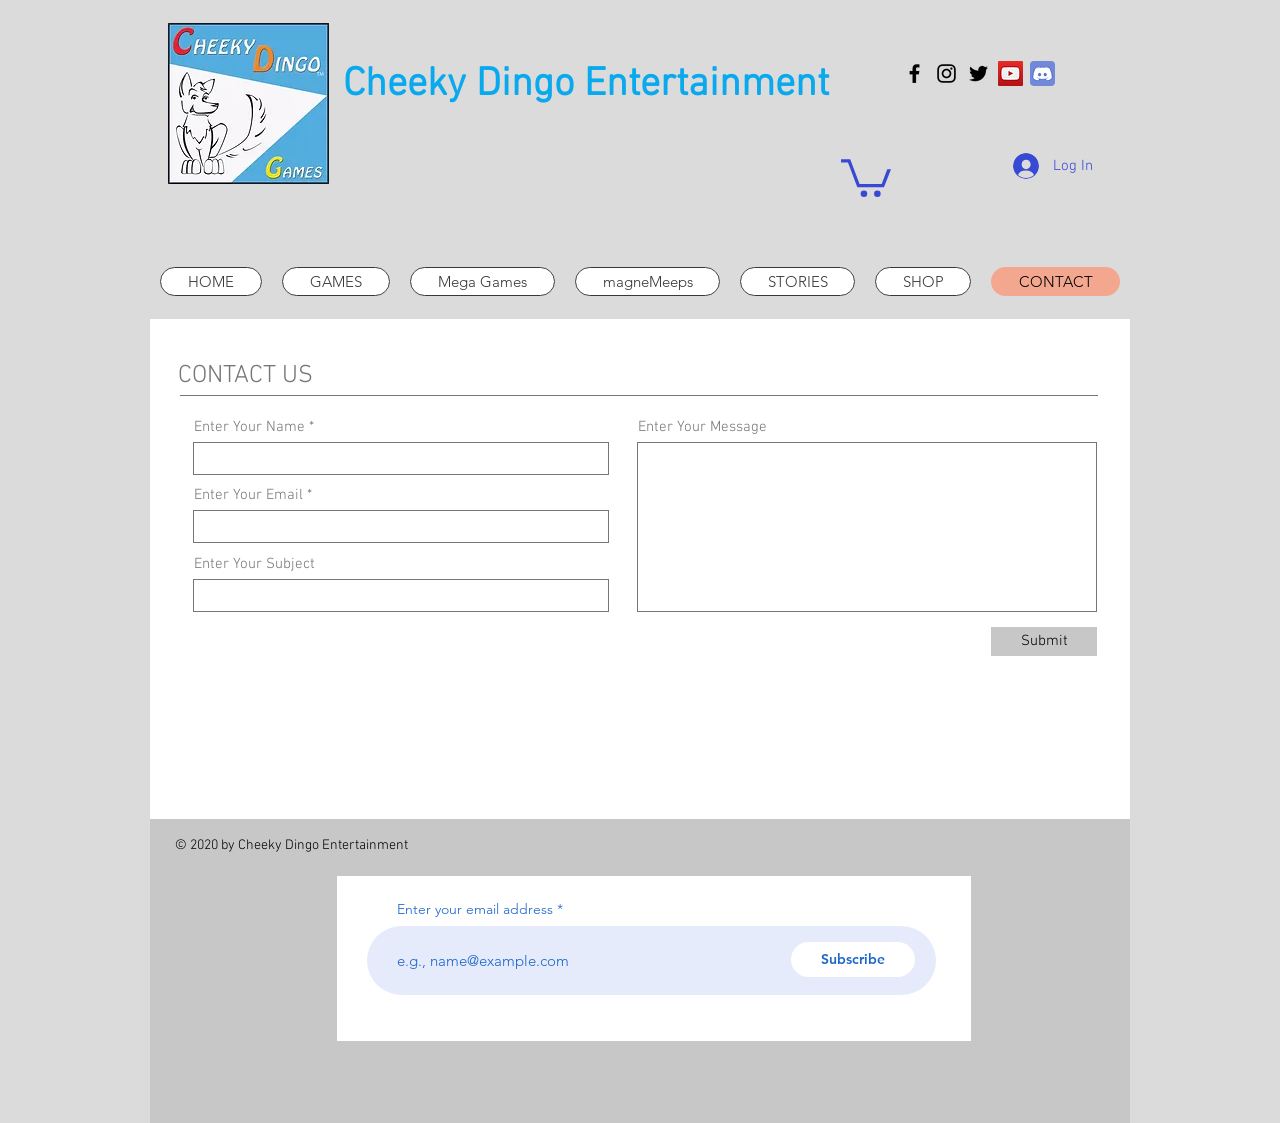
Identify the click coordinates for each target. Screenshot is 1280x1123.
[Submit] (1044, 641)
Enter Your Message (702, 427)
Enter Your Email (248, 495)
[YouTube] (1010, 73)
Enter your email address (475, 909)
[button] (866, 176)
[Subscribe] (853, 959)
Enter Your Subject (254, 564)
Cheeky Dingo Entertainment (586, 85)
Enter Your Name (249, 427)
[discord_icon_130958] (1042, 73)
